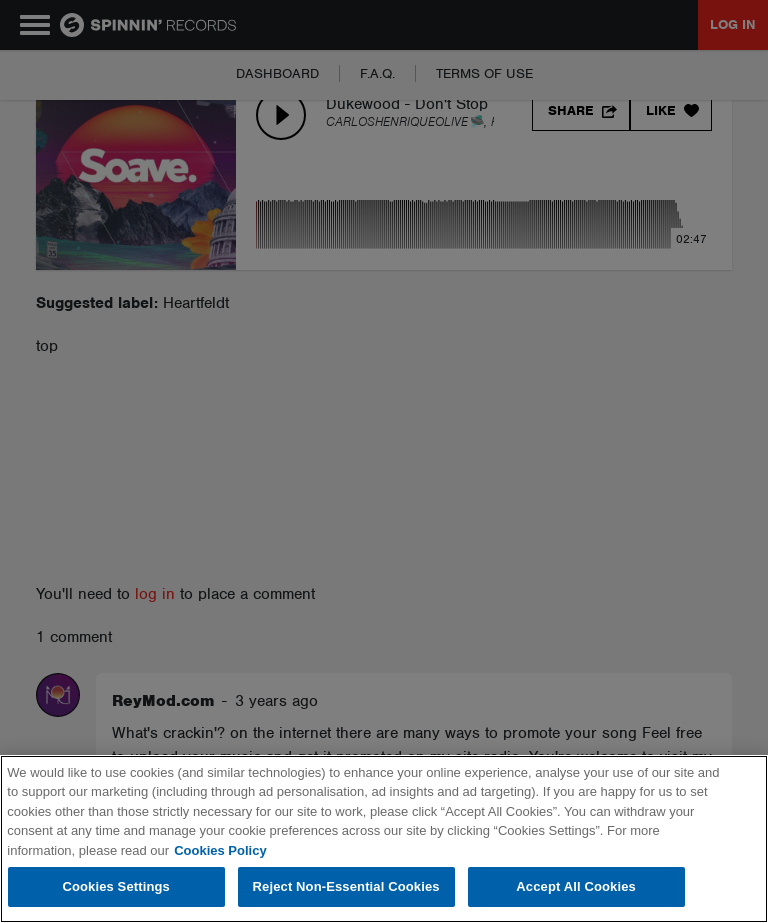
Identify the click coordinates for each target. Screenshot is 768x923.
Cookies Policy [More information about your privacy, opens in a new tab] (220, 850)
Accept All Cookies (576, 886)
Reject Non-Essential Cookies (346, 886)
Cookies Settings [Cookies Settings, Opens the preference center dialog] (116, 886)
